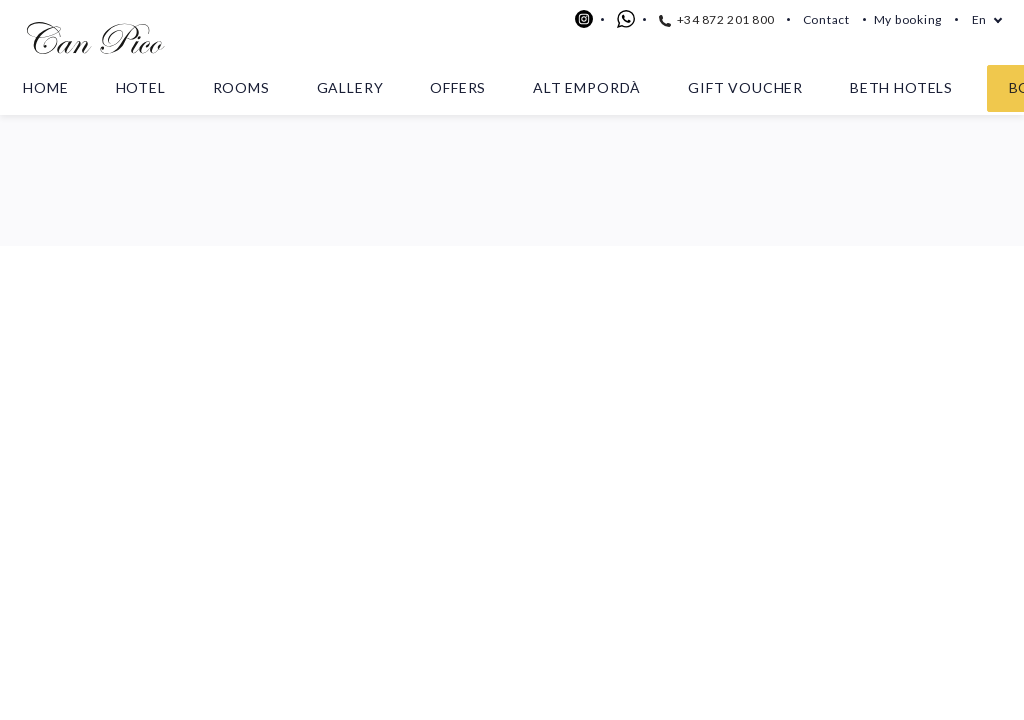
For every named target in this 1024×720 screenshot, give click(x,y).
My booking (908, 19)
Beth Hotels (901, 87)
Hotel (141, 87)
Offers (458, 87)
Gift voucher (745, 87)
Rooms (241, 87)
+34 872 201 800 (716, 19)
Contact (826, 19)
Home (45, 87)
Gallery (350, 87)
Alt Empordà (587, 87)
